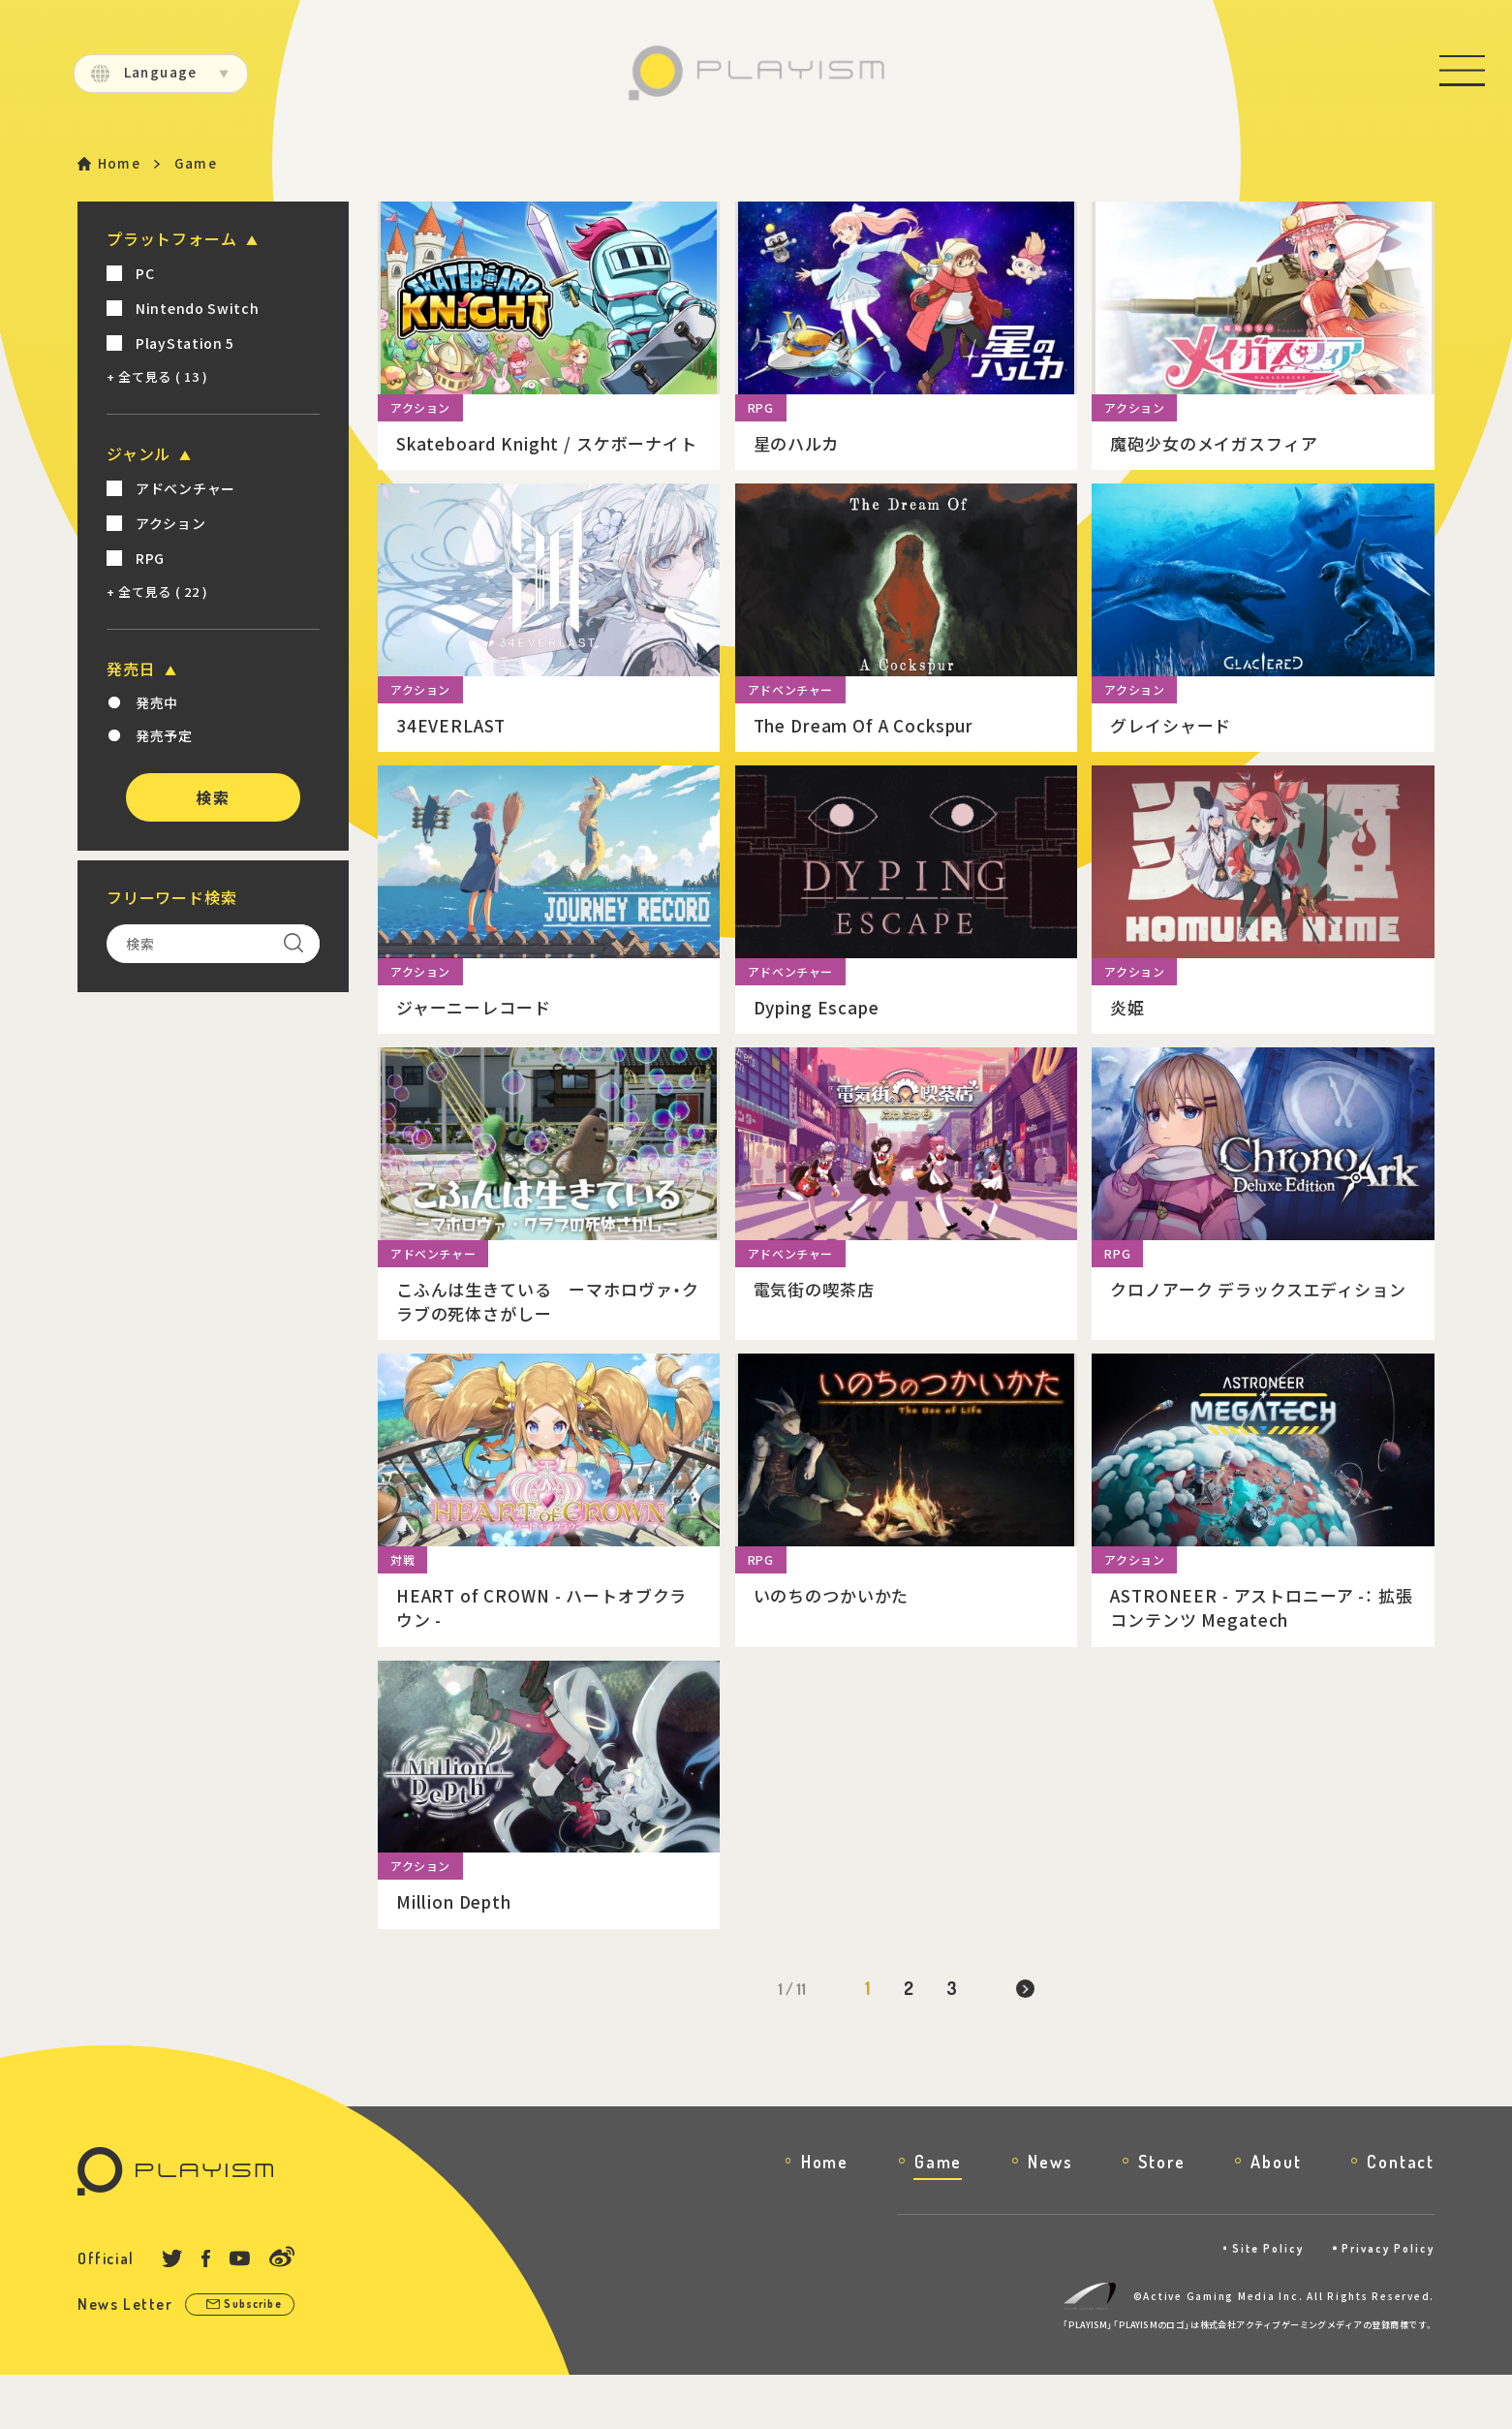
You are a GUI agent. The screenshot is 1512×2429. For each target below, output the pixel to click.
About (1275, 2215)
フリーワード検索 (171, 899)
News (1050, 2215)
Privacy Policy (1384, 2301)
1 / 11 (788, 2042)
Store (1161, 2215)
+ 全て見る (157, 378)
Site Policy (1254, 2301)
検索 (213, 799)
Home (120, 164)
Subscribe (260, 2358)
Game (938, 2215)
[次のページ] (1028, 2042)
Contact (1401, 2215)
